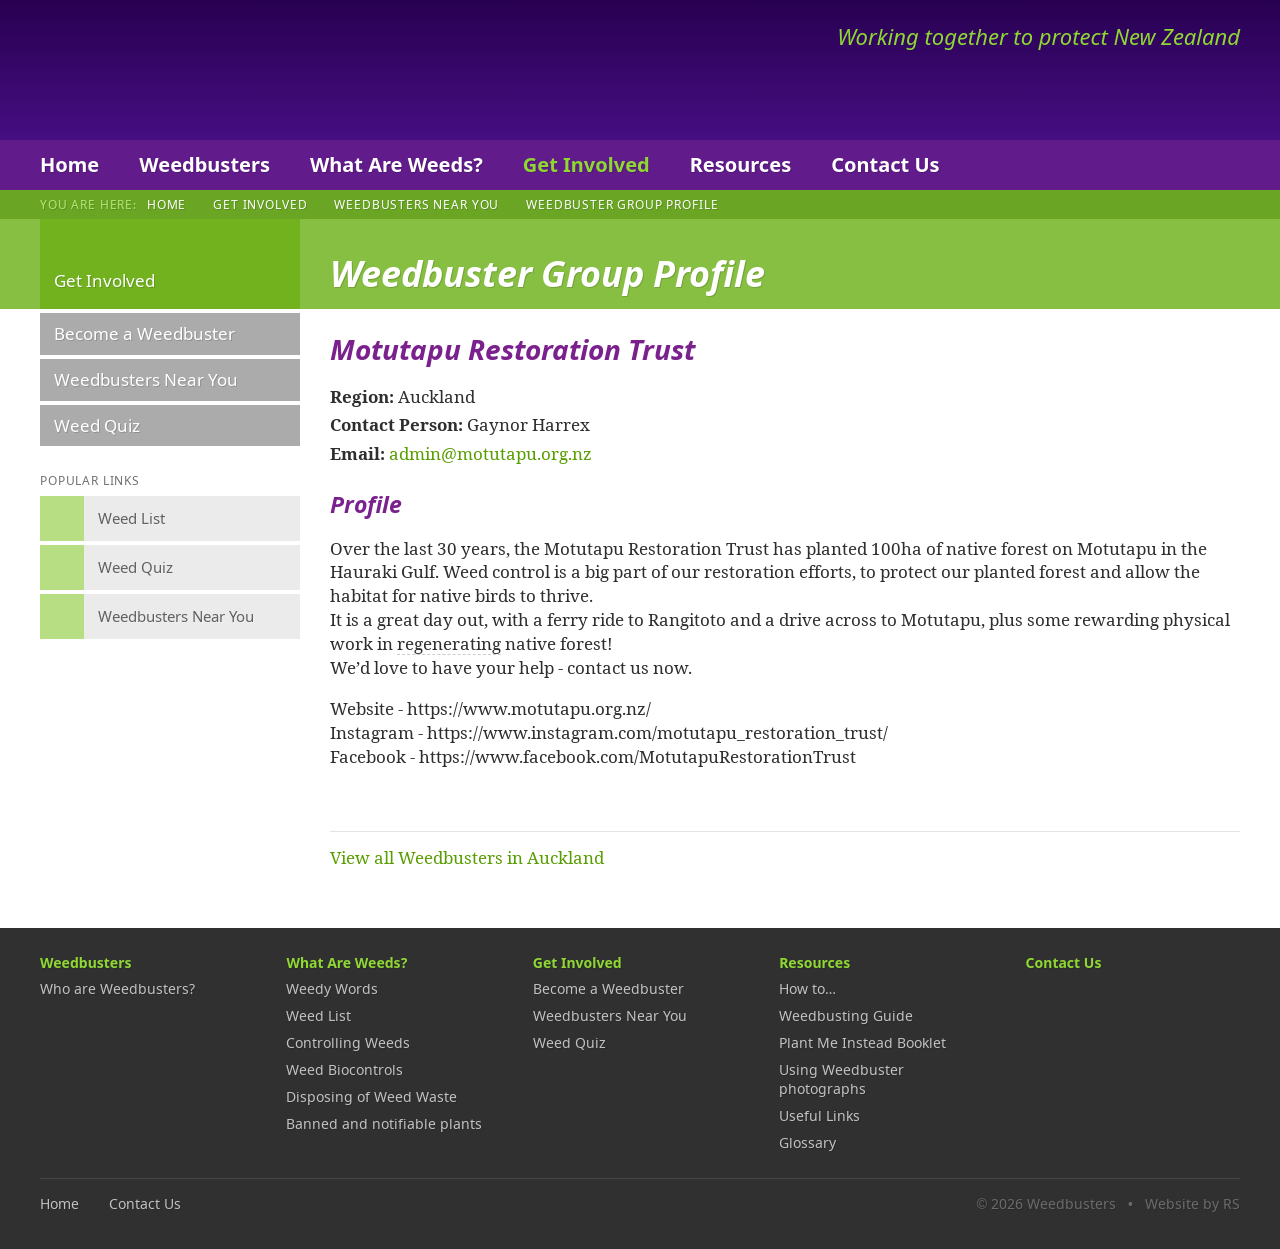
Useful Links (819, 1115)
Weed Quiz (97, 425)
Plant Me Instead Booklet (862, 1042)
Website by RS (1192, 1203)
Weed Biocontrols (344, 1069)
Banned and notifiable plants (384, 1123)
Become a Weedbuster (144, 333)
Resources (740, 164)
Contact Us (885, 164)
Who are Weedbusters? (117, 988)
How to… (807, 988)
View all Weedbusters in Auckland (467, 857)
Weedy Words (332, 988)
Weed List (318, 1015)
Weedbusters (187, 70)
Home (69, 164)
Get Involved (586, 164)
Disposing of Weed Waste (371, 1096)
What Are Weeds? (396, 164)
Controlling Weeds (348, 1042)
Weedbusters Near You (416, 204)
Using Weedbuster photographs (841, 1079)
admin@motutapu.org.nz (490, 453)
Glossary (807, 1142)
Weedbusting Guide (846, 1015)
